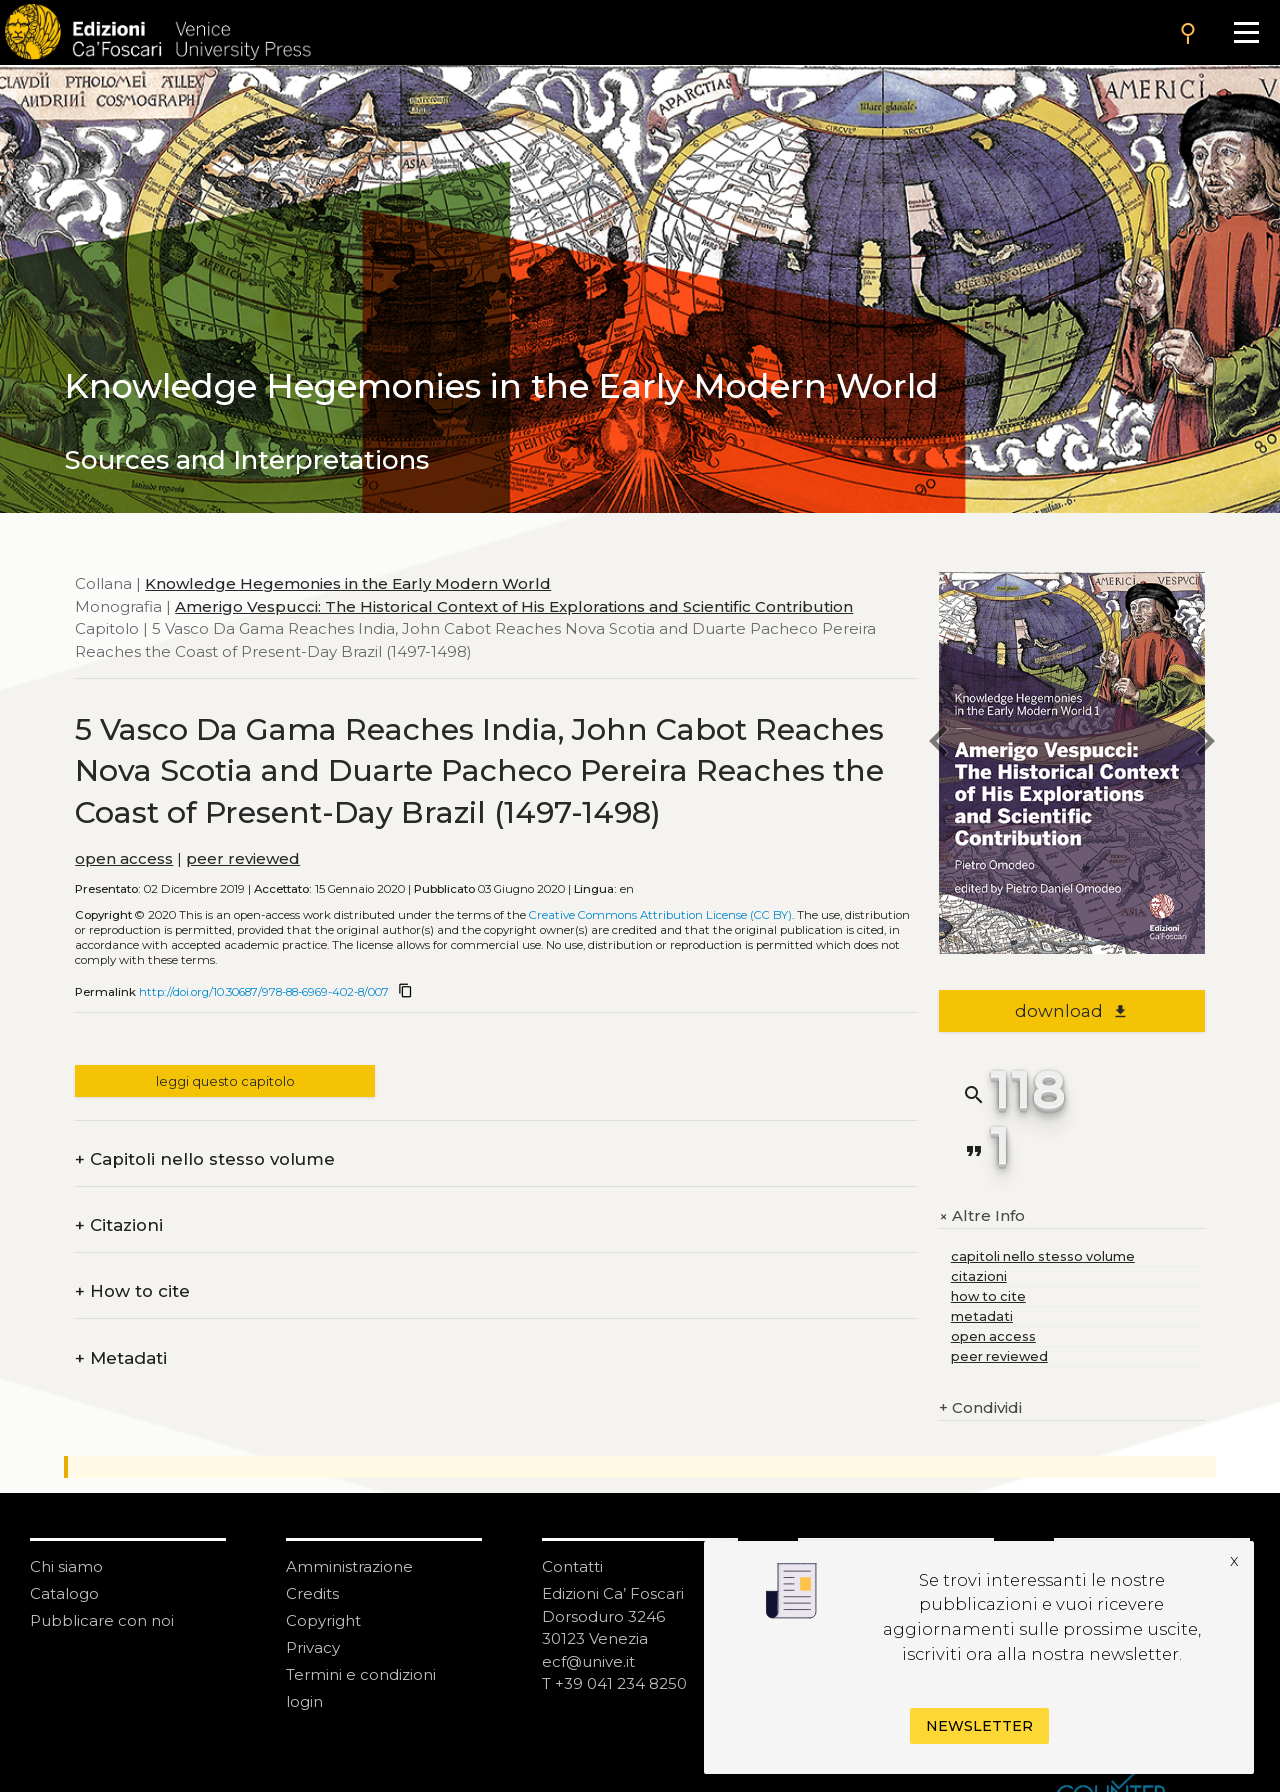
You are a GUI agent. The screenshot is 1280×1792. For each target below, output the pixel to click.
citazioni (979, 1276)
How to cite (132, 1291)
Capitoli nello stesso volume (205, 1159)
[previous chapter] (939, 743)
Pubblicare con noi (102, 1620)
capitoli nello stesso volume (1043, 1256)
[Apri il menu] (1246, 32)
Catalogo (64, 1593)
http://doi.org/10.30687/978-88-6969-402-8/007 (264, 992)
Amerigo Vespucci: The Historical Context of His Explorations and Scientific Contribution (514, 606)
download (1071, 1011)
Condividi (980, 1408)
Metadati (121, 1358)
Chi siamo (66, 1566)
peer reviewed (243, 858)
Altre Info (982, 1216)
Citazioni (119, 1225)
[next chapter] (1205, 743)
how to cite (988, 1296)
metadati (982, 1316)
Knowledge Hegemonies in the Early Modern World (348, 583)
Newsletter (979, 1726)
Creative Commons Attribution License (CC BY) (660, 915)
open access (124, 858)
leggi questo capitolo (225, 1081)
